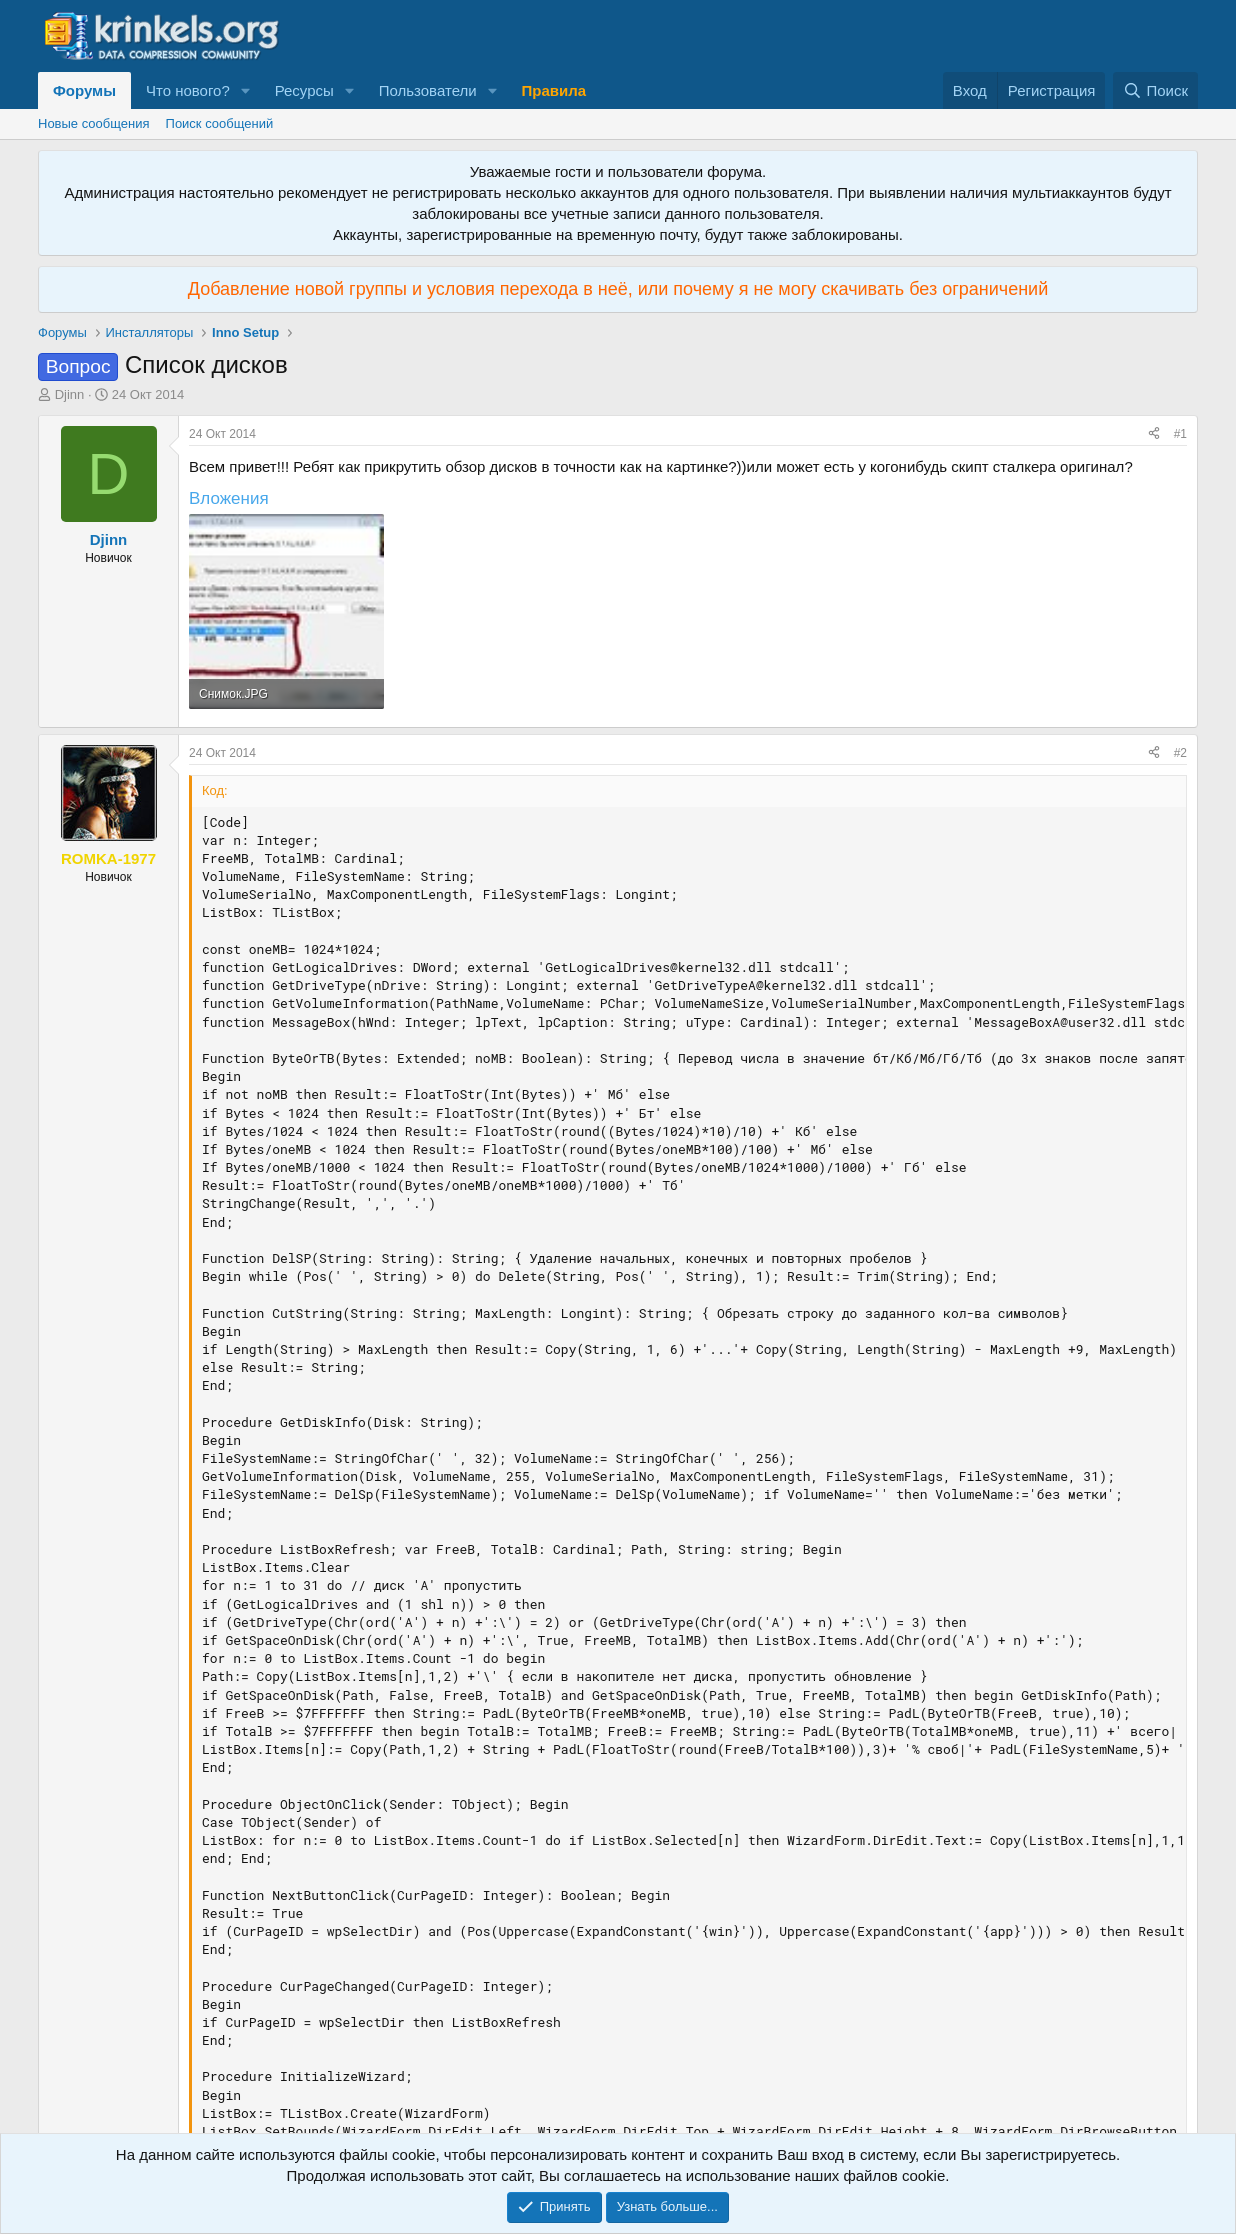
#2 (1180, 753)
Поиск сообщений (220, 123)
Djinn (70, 394)
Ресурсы (304, 90)
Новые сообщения (94, 123)
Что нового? (188, 90)
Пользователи (428, 90)
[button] (246, 90)
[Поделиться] (1154, 434)
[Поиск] (1155, 90)
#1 (1180, 434)
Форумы (84, 90)
